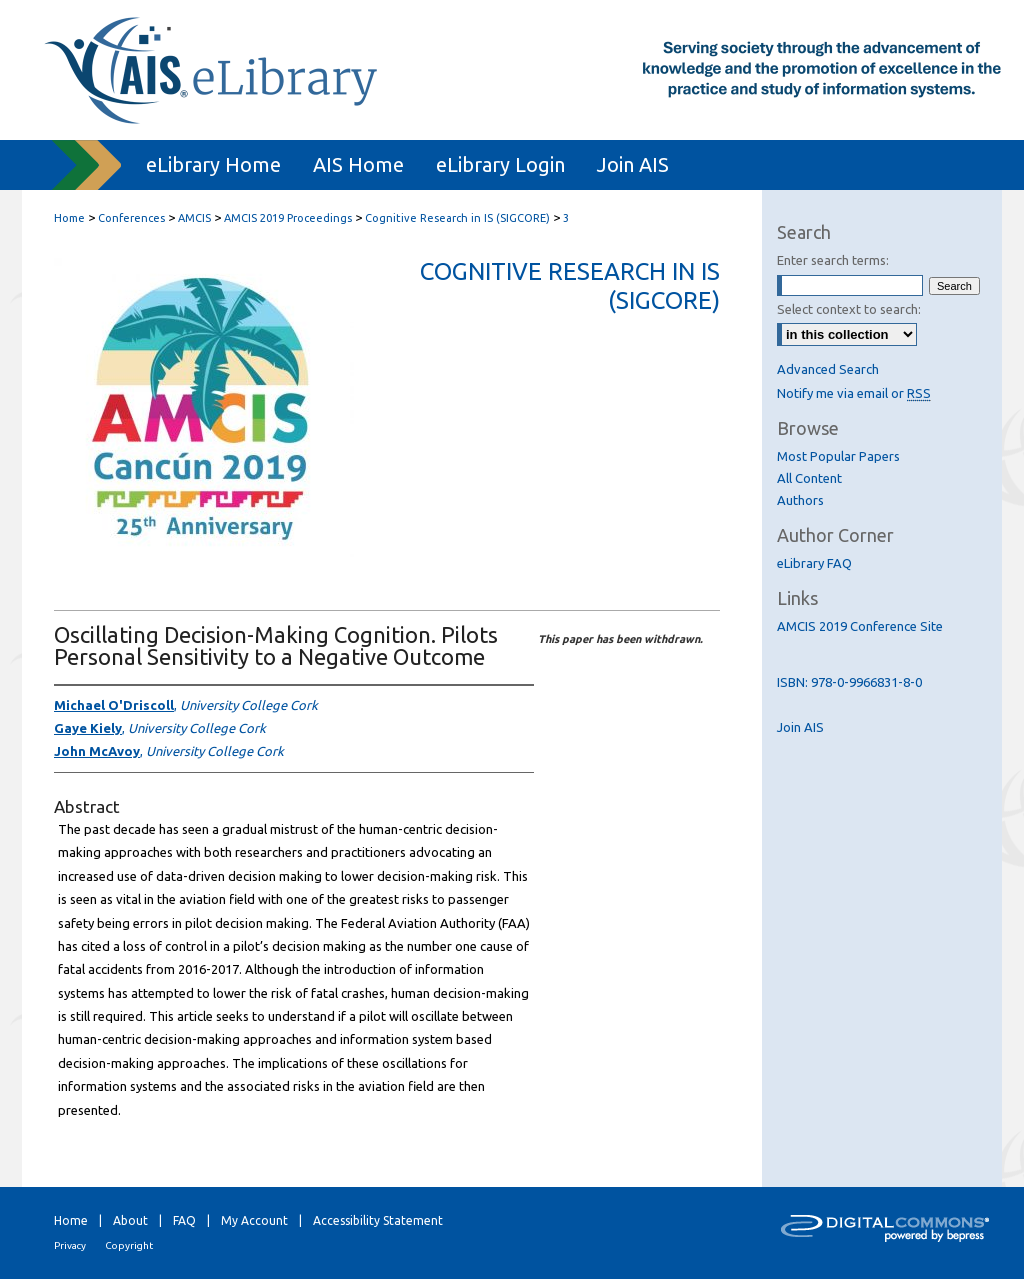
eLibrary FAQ (814, 563)
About (130, 1220)
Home (69, 218)
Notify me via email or (854, 393)
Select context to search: (849, 309)
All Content (809, 478)
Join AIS (800, 727)
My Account (254, 1220)
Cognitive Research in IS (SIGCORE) (459, 218)
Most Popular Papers (838, 456)
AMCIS (196, 218)
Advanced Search (828, 369)
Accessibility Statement (378, 1220)
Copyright (129, 1245)
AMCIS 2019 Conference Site (860, 626)
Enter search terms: (833, 260)
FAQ (184, 1220)
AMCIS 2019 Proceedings (289, 218)
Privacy (70, 1245)
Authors (800, 500)
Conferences (133, 218)
